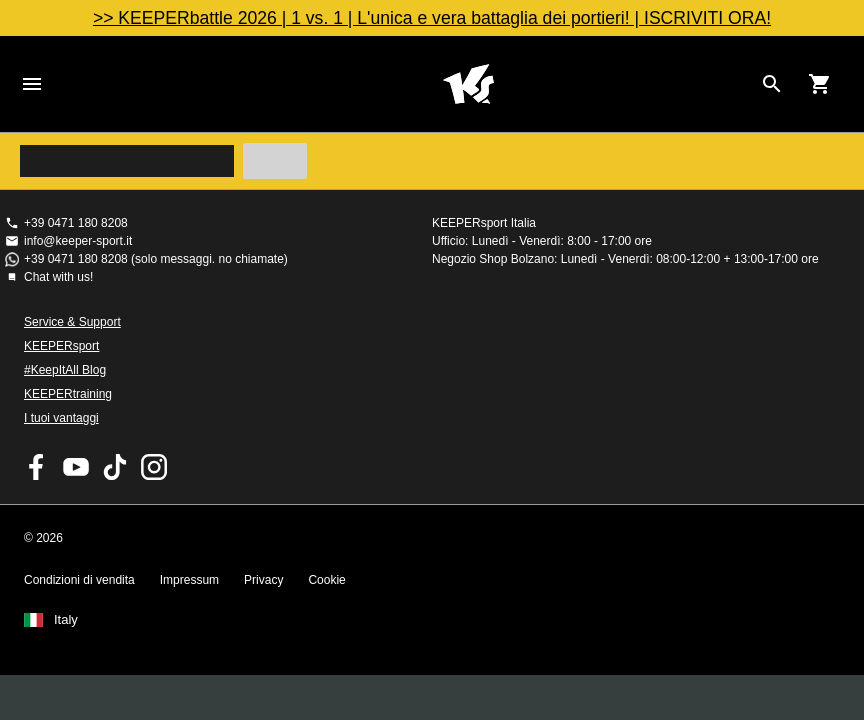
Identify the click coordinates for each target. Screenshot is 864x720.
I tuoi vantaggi (61, 418)
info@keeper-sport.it (78, 241)
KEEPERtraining (68, 394)
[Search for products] (772, 84)
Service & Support (72, 322)
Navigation (32, 84)
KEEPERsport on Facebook (37, 467)
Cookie (326, 580)
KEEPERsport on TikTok (115, 467)
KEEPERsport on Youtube (76, 467)
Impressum (189, 580)
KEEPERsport (61, 346)
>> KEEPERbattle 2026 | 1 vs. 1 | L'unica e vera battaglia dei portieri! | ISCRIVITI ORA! (432, 18)
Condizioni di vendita (79, 580)
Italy (66, 620)
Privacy (263, 580)
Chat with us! (58, 277)
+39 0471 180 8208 (76, 223)
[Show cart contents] (820, 84)
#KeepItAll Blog (65, 370)
